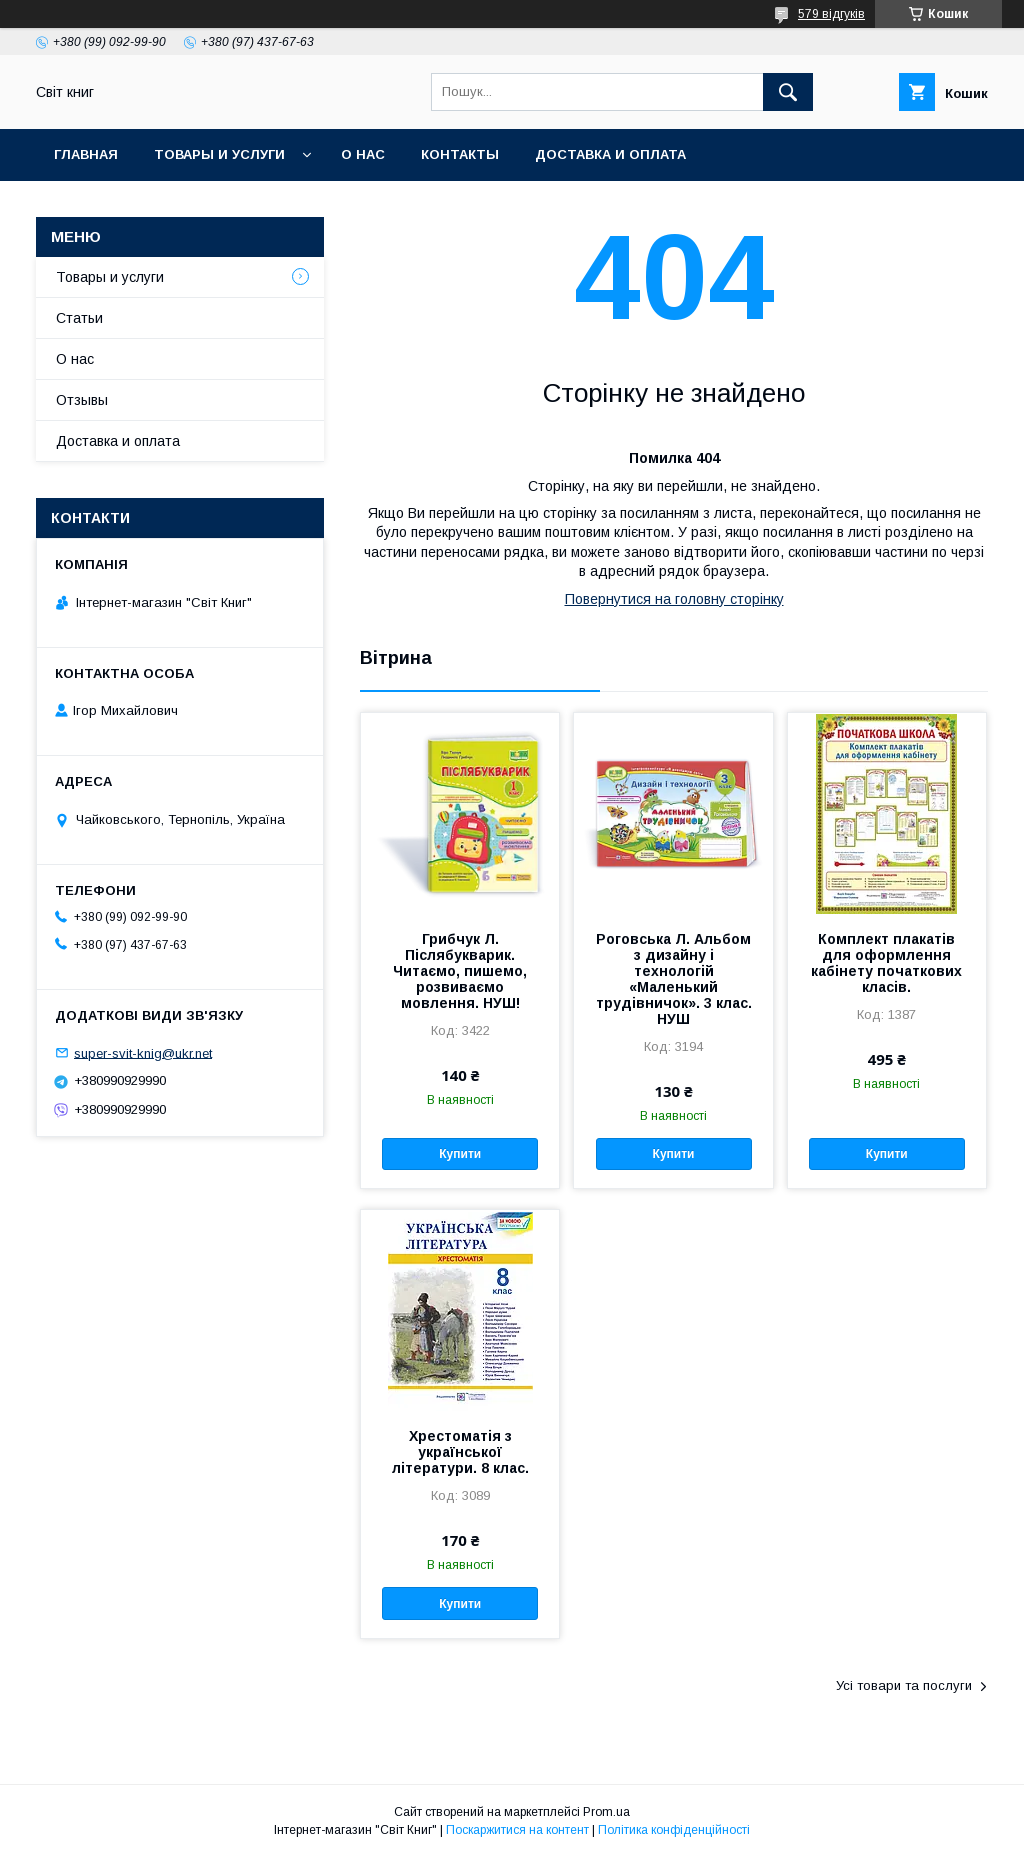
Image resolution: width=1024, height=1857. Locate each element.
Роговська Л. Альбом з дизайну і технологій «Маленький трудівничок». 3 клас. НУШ (674, 979)
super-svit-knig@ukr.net (143, 1052)
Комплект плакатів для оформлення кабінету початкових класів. (886, 963)
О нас (363, 154)
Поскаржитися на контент (517, 1830)
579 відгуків (831, 14)
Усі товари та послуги (904, 1685)
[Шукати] (788, 92)
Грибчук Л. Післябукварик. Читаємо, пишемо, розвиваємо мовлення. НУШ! (460, 971)
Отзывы (82, 400)
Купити (460, 1154)
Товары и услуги (219, 154)
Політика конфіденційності (674, 1830)
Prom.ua (606, 1812)
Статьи (79, 318)
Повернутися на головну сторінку (674, 599)
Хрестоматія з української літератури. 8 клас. (460, 1452)
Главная (86, 154)
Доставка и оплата (610, 154)
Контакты (460, 154)
